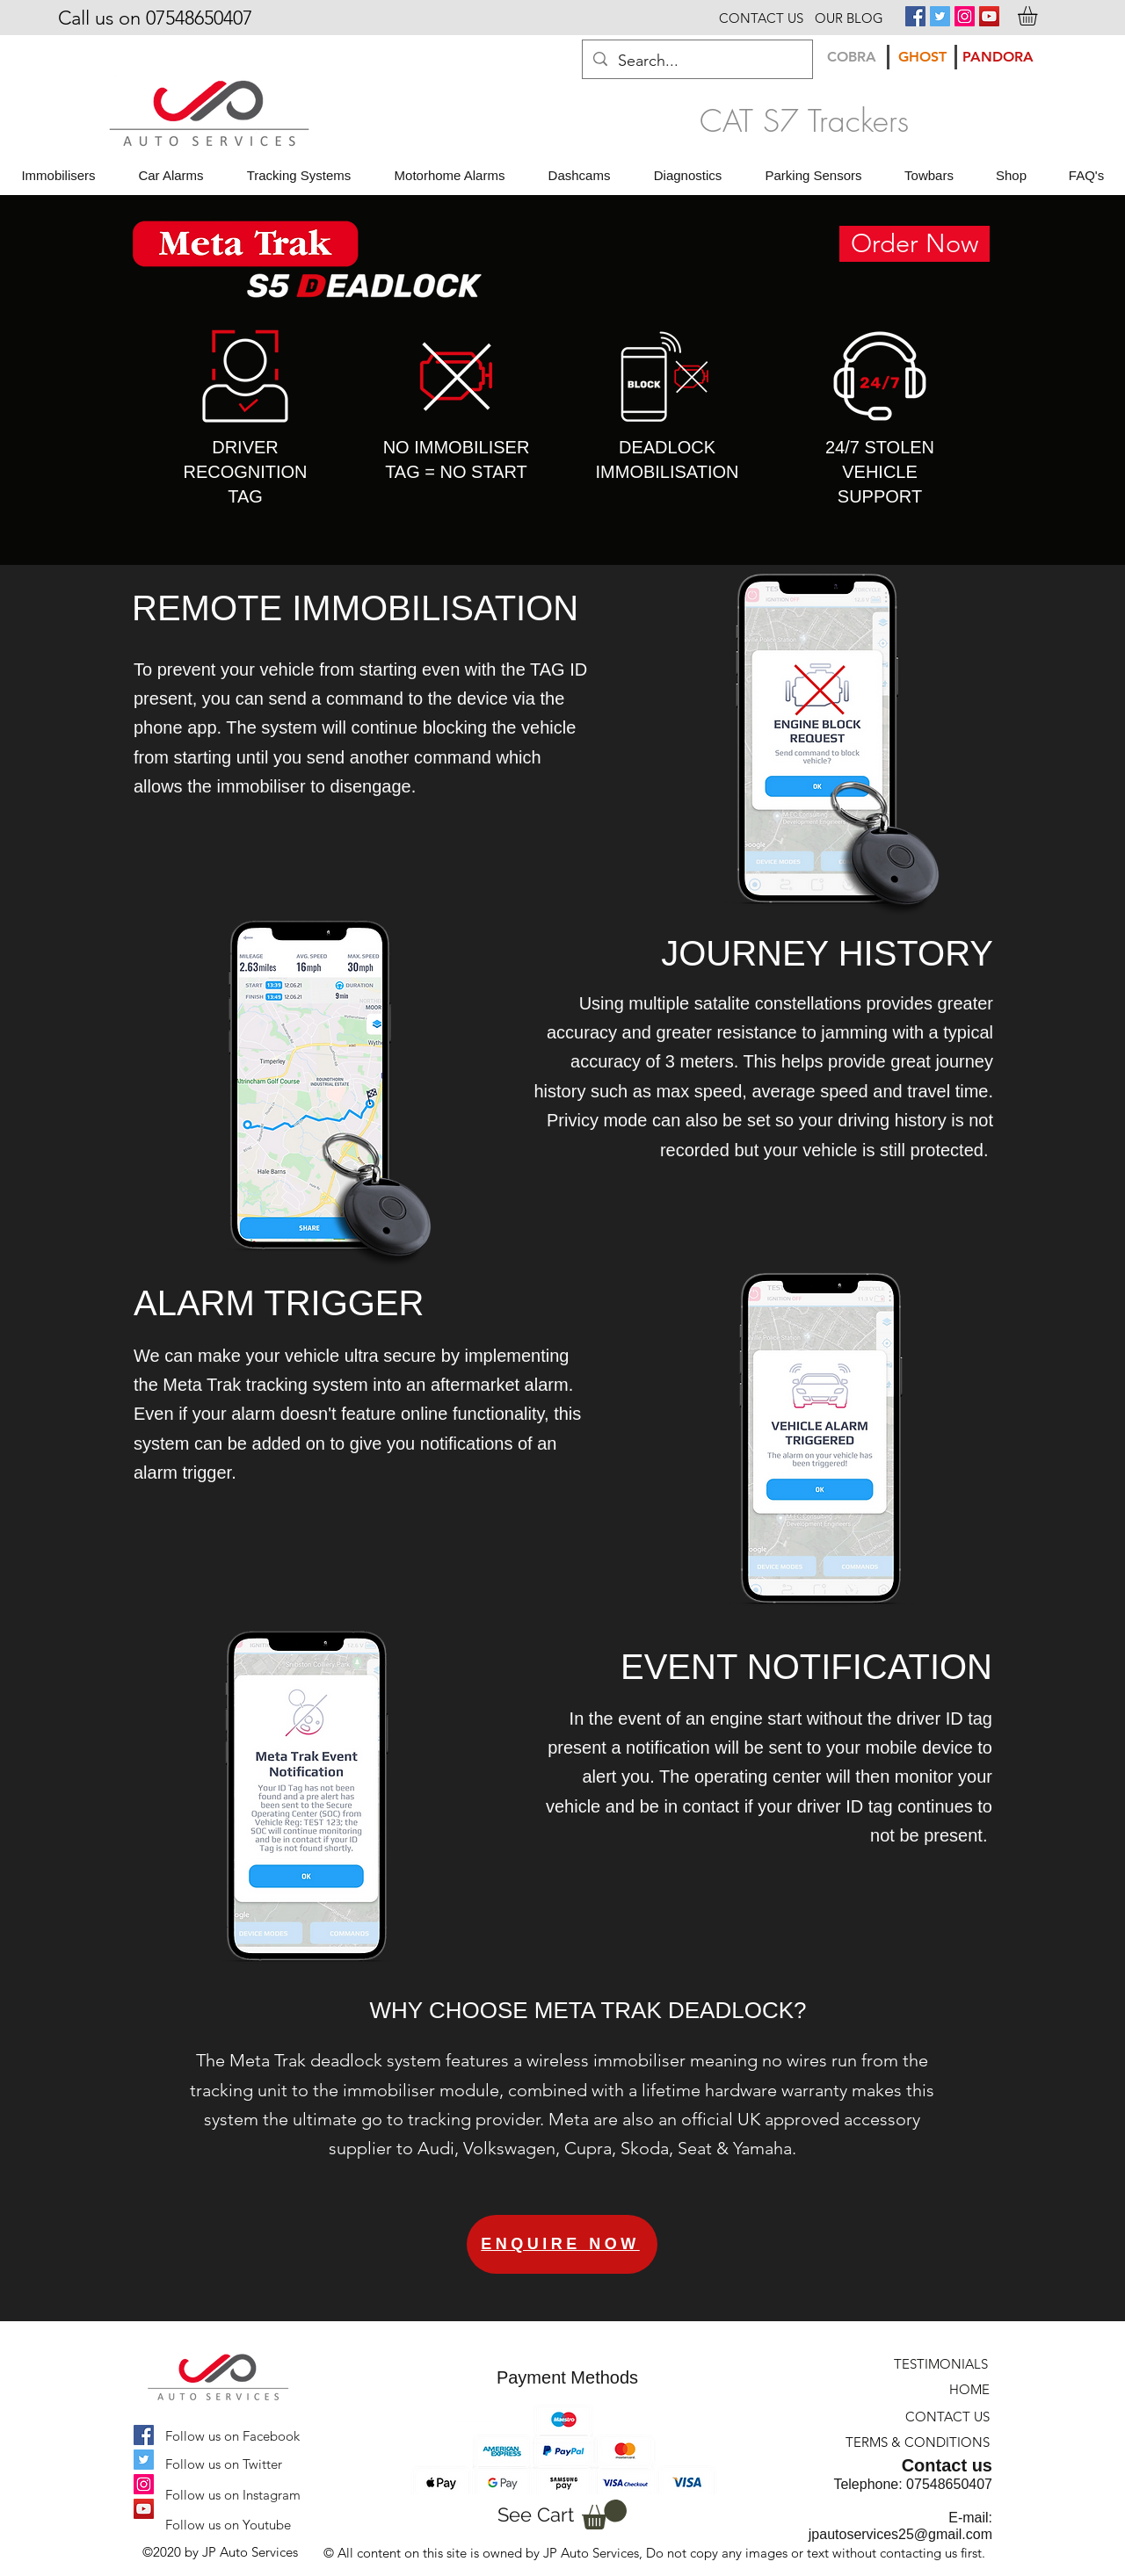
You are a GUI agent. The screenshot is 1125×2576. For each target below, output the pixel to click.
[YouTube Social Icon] (989, 16)
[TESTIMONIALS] (939, 2364)
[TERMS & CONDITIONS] (917, 2442)
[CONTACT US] (761, 18)
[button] (1039, 15)
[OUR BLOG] (848, 18)
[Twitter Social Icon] (940, 16)
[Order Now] (914, 244)
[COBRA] (851, 57)
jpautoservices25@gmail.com (900, 2534)
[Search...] (696, 61)
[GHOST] (922, 57)
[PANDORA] (998, 57)
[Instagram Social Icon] (964, 16)
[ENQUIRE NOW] (562, 2244)
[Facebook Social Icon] (915, 16)
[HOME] (963, 2389)
